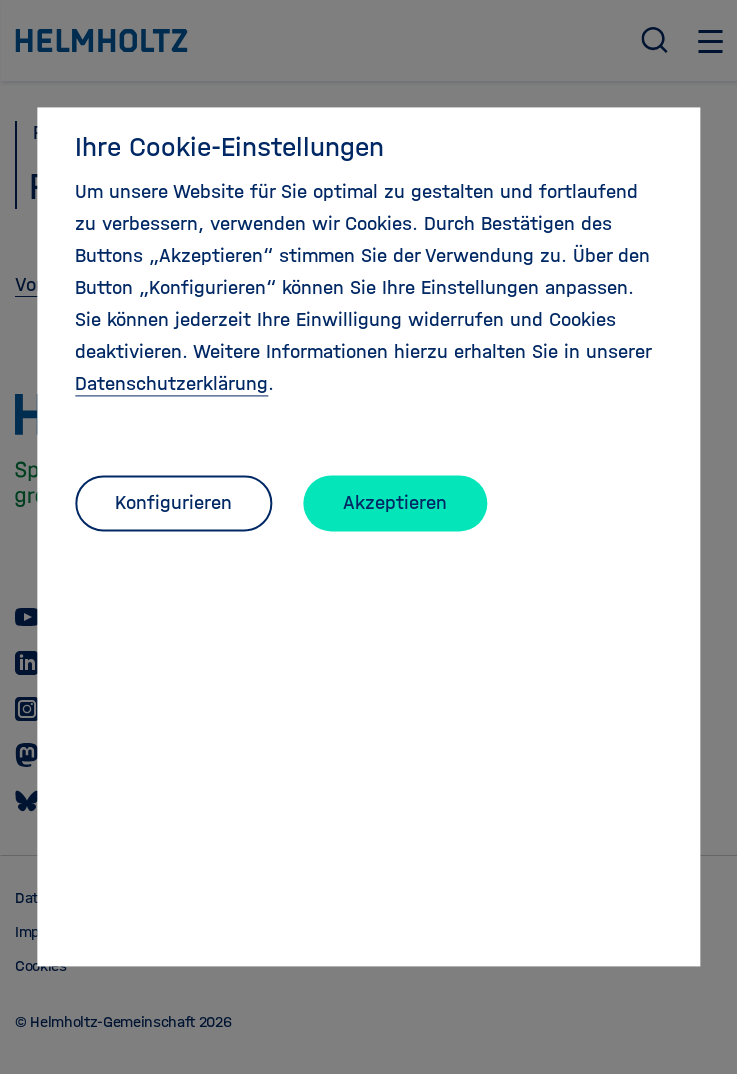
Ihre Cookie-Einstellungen (229, 147)
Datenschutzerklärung (171, 383)
